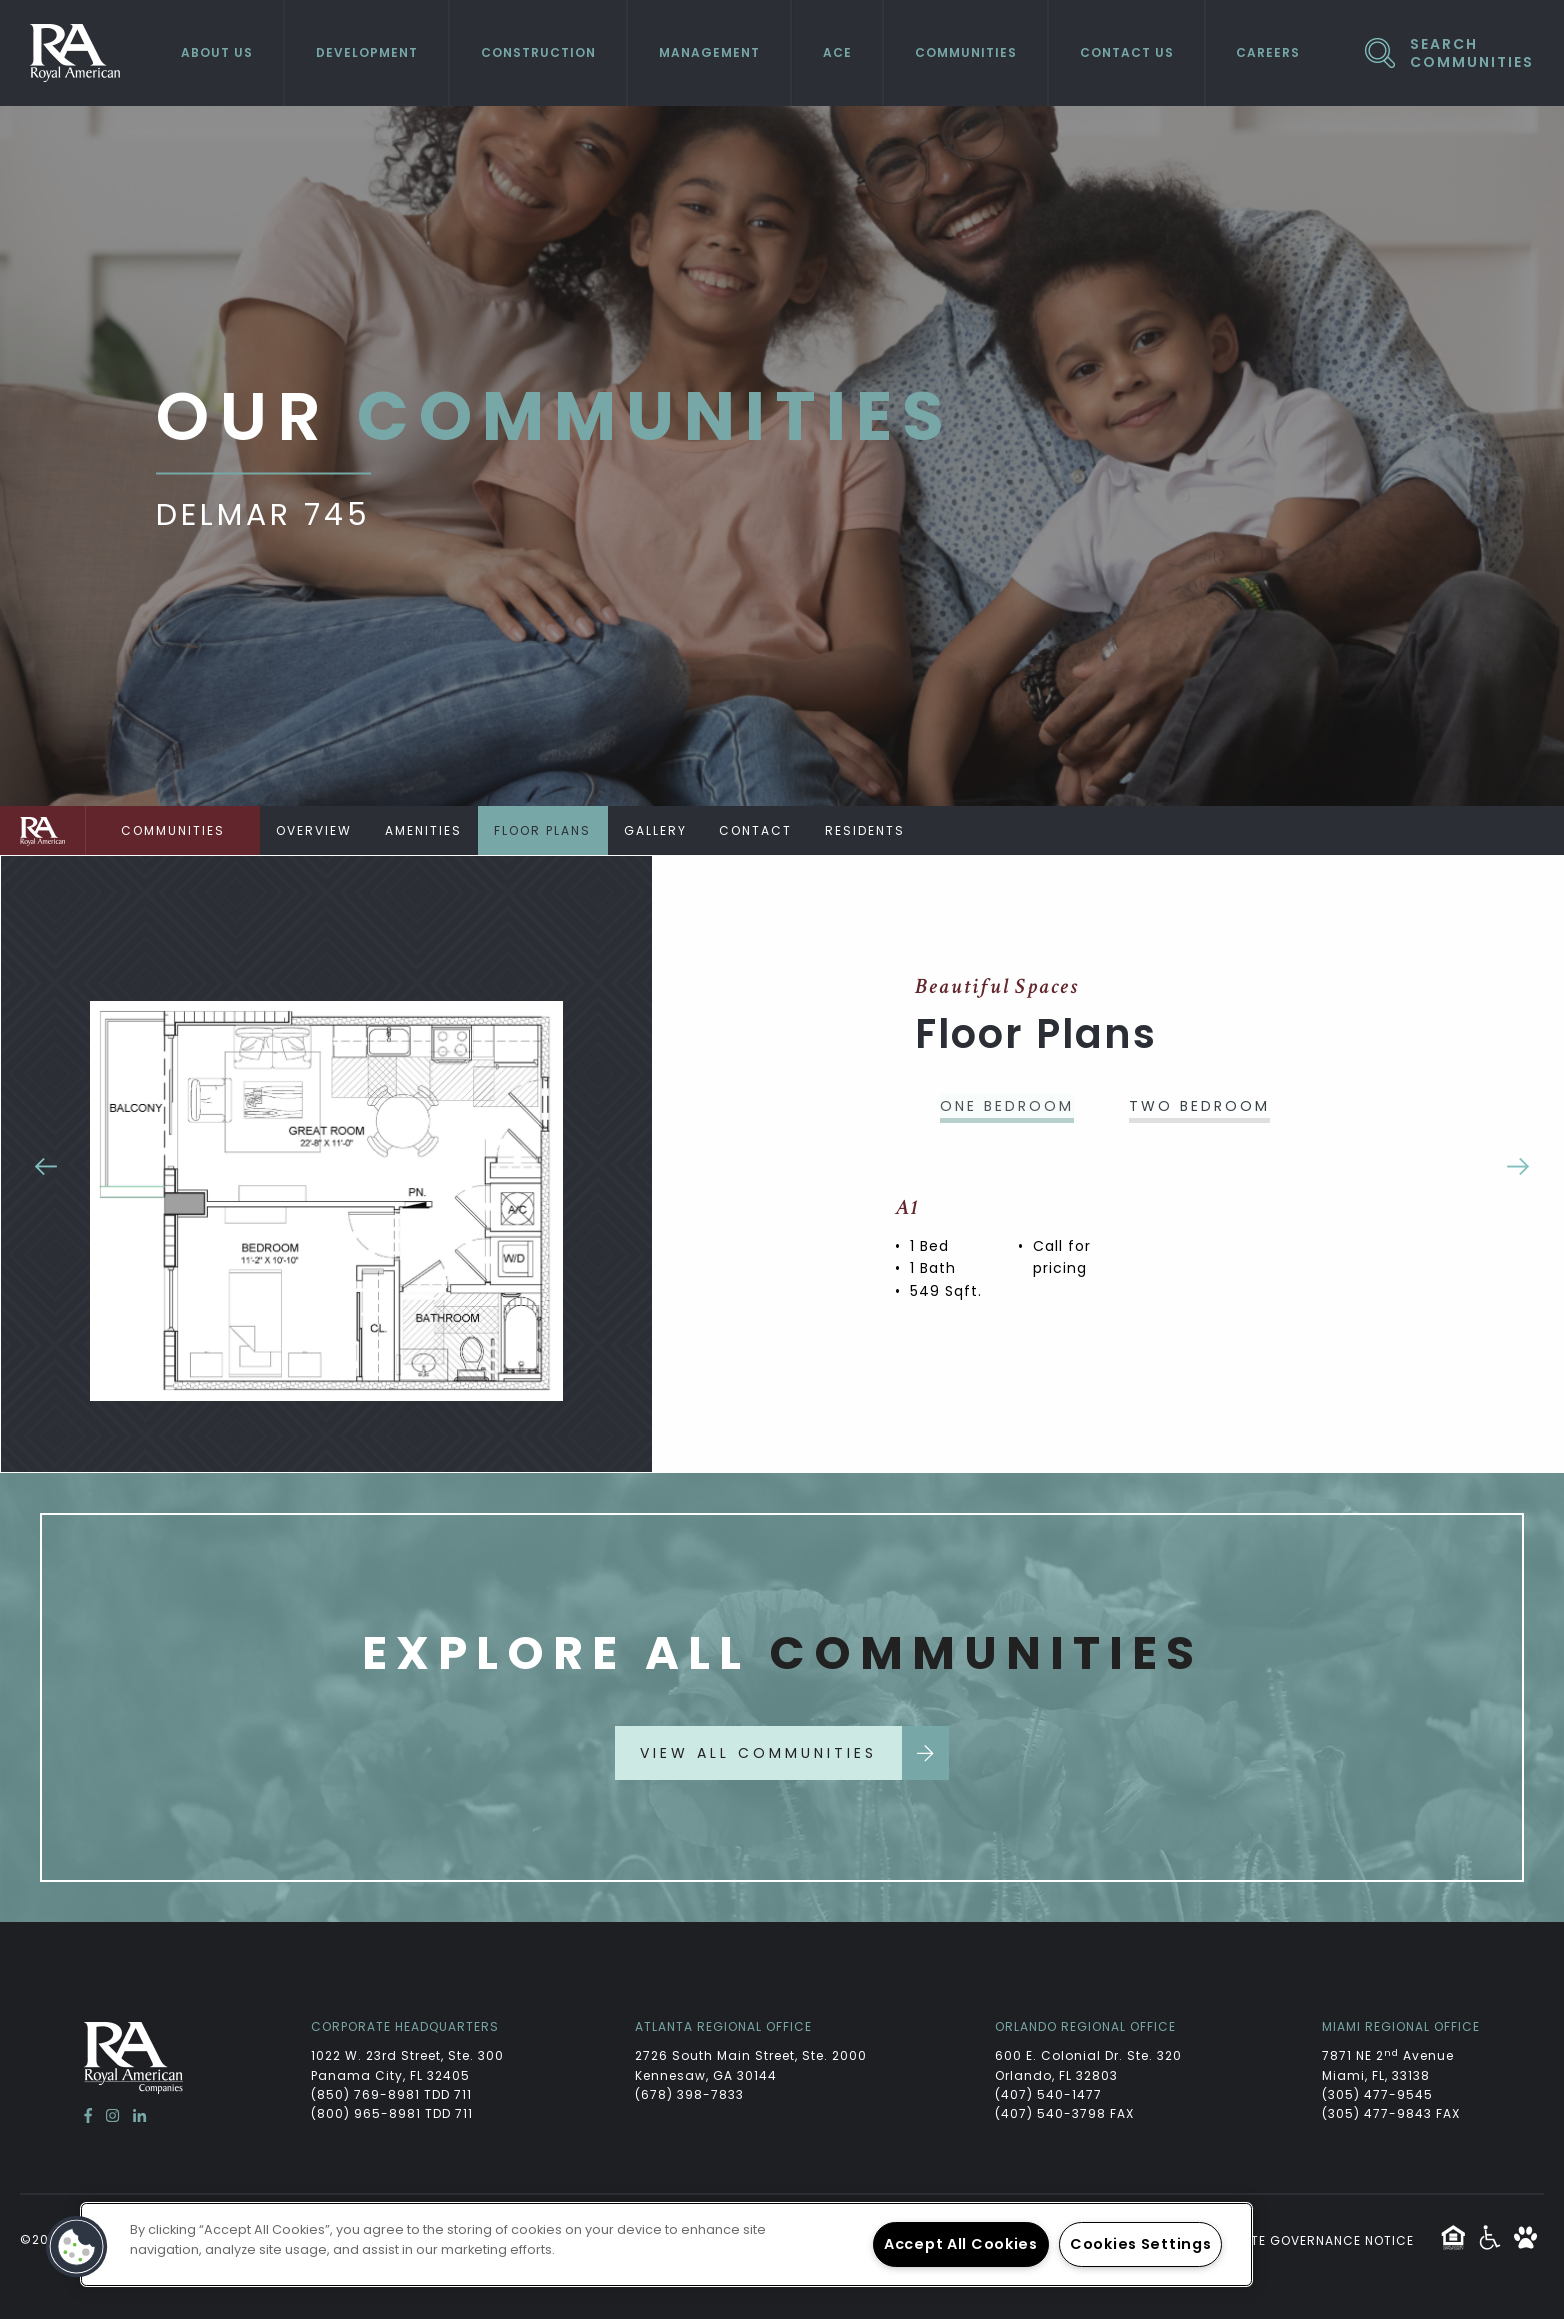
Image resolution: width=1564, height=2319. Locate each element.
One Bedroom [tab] (1007, 1106)
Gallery (664, 830)
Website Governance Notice (1311, 2240)
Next (1518, 1164)
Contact (767, 830)
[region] (666, 2244)
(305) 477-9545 (1377, 2094)
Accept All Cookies (961, 2244)
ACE (837, 52)
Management (709, 52)
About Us (217, 52)
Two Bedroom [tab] (1199, 1106)
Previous (46, 1164)
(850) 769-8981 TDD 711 (391, 2094)
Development (367, 52)
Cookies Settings (1141, 2244)
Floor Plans (549, 830)
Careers (1268, 52)
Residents (879, 830)
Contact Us (1127, 52)
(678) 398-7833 (689, 2094)
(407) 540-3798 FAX (1064, 2113)
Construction (538, 52)
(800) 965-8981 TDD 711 (392, 2113)
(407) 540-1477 (1048, 2094)
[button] (77, 2247)
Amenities (427, 830)
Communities (966, 52)
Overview (316, 830)
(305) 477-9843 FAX (1391, 2113)
